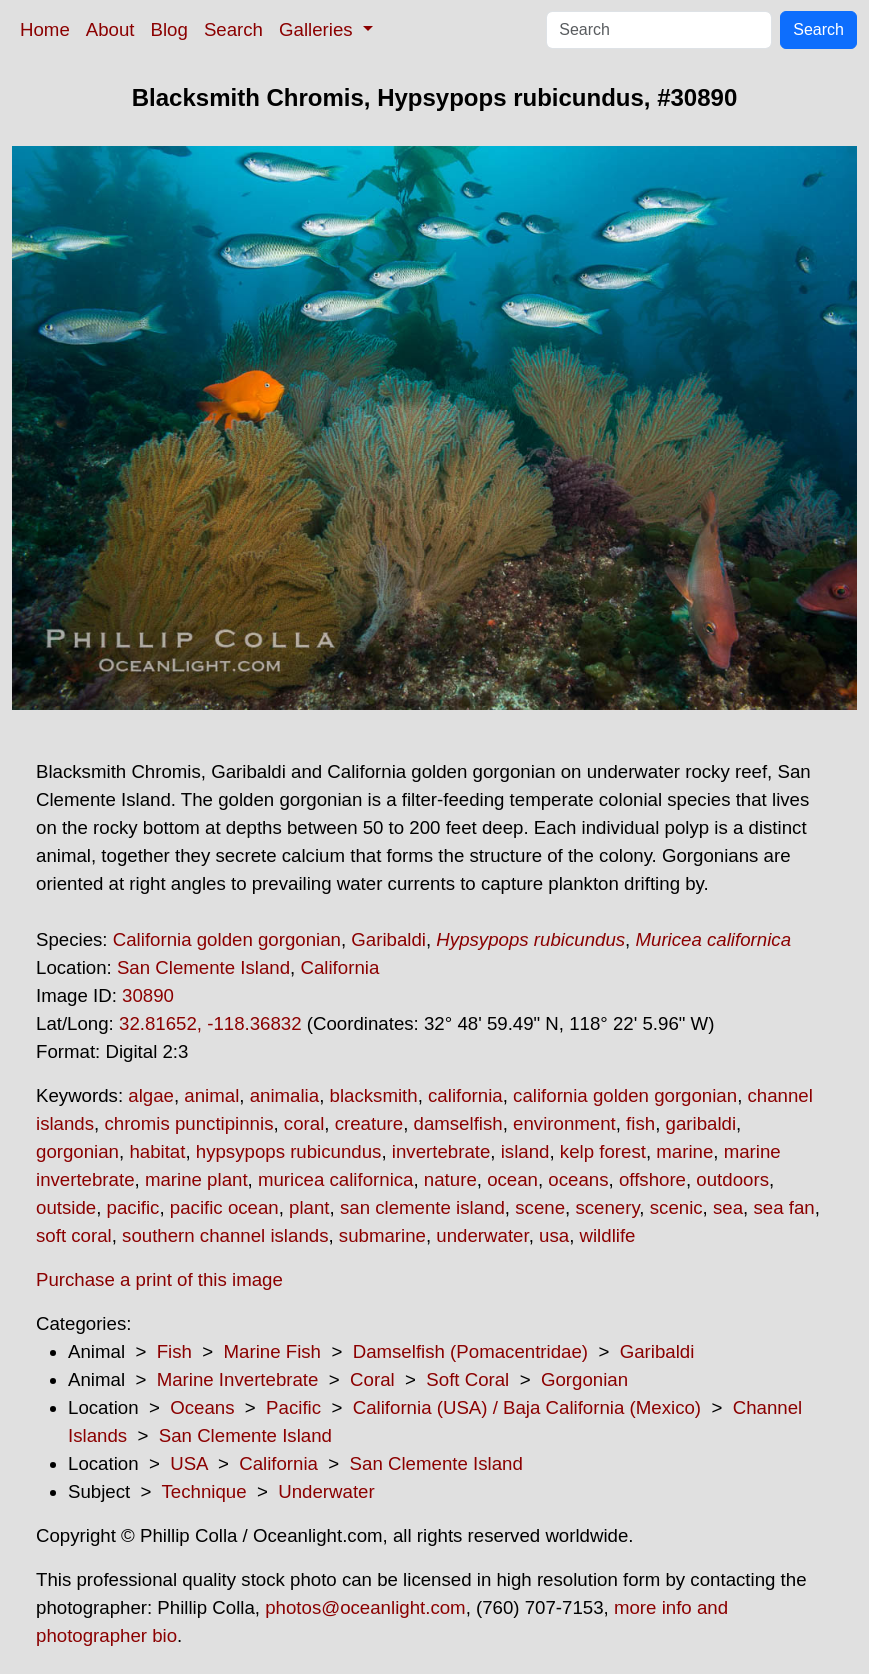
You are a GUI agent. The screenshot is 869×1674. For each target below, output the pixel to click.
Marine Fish (272, 1351)
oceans (578, 1179)
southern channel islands (225, 1235)
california (465, 1095)
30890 (148, 995)
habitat (157, 1151)
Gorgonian (584, 1379)
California (339, 967)
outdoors (732, 1179)
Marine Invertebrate (238, 1379)
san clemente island (422, 1207)
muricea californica (336, 1179)
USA (188, 1463)
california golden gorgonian (625, 1095)
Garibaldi (388, 939)
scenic (676, 1207)
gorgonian (77, 1151)
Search (233, 29)
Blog (169, 29)
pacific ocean (224, 1207)
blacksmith (374, 1095)
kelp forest (603, 1151)
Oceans (202, 1407)
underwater (482, 1235)
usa (554, 1235)
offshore (652, 1179)
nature (450, 1179)
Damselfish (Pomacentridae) (470, 1351)
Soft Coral (467, 1379)
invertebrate (441, 1151)
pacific (133, 1207)
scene (540, 1207)
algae (151, 1095)
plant (309, 1207)
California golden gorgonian (227, 939)
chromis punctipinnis (188, 1123)
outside (66, 1207)
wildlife (608, 1235)
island (525, 1151)
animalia (284, 1095)
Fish (174, 1351)
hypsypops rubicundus (289, 1151)
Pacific (293, 1407)
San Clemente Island (203, 967)
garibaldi (701, 1123)
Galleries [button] (318, 29)
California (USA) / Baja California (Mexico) (527, 1407)
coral (304, 1123)
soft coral (74, 1235)
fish (640, 1123)
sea (728, 1207)
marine (684, 1151)
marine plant (196, 1179)
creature (369, 1123)
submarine (382, 1235)
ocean (512, 1179)
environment (564, 1123)
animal (211, 1095)
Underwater (326, 1491)
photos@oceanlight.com (365, 1607)
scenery (607, 1207)
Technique (204, 1491)
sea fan (783, 1207)
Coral (372, 1379)
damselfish (458, 1123)
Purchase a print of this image (159, 1279)
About (110, 29)
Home (45, 29)
